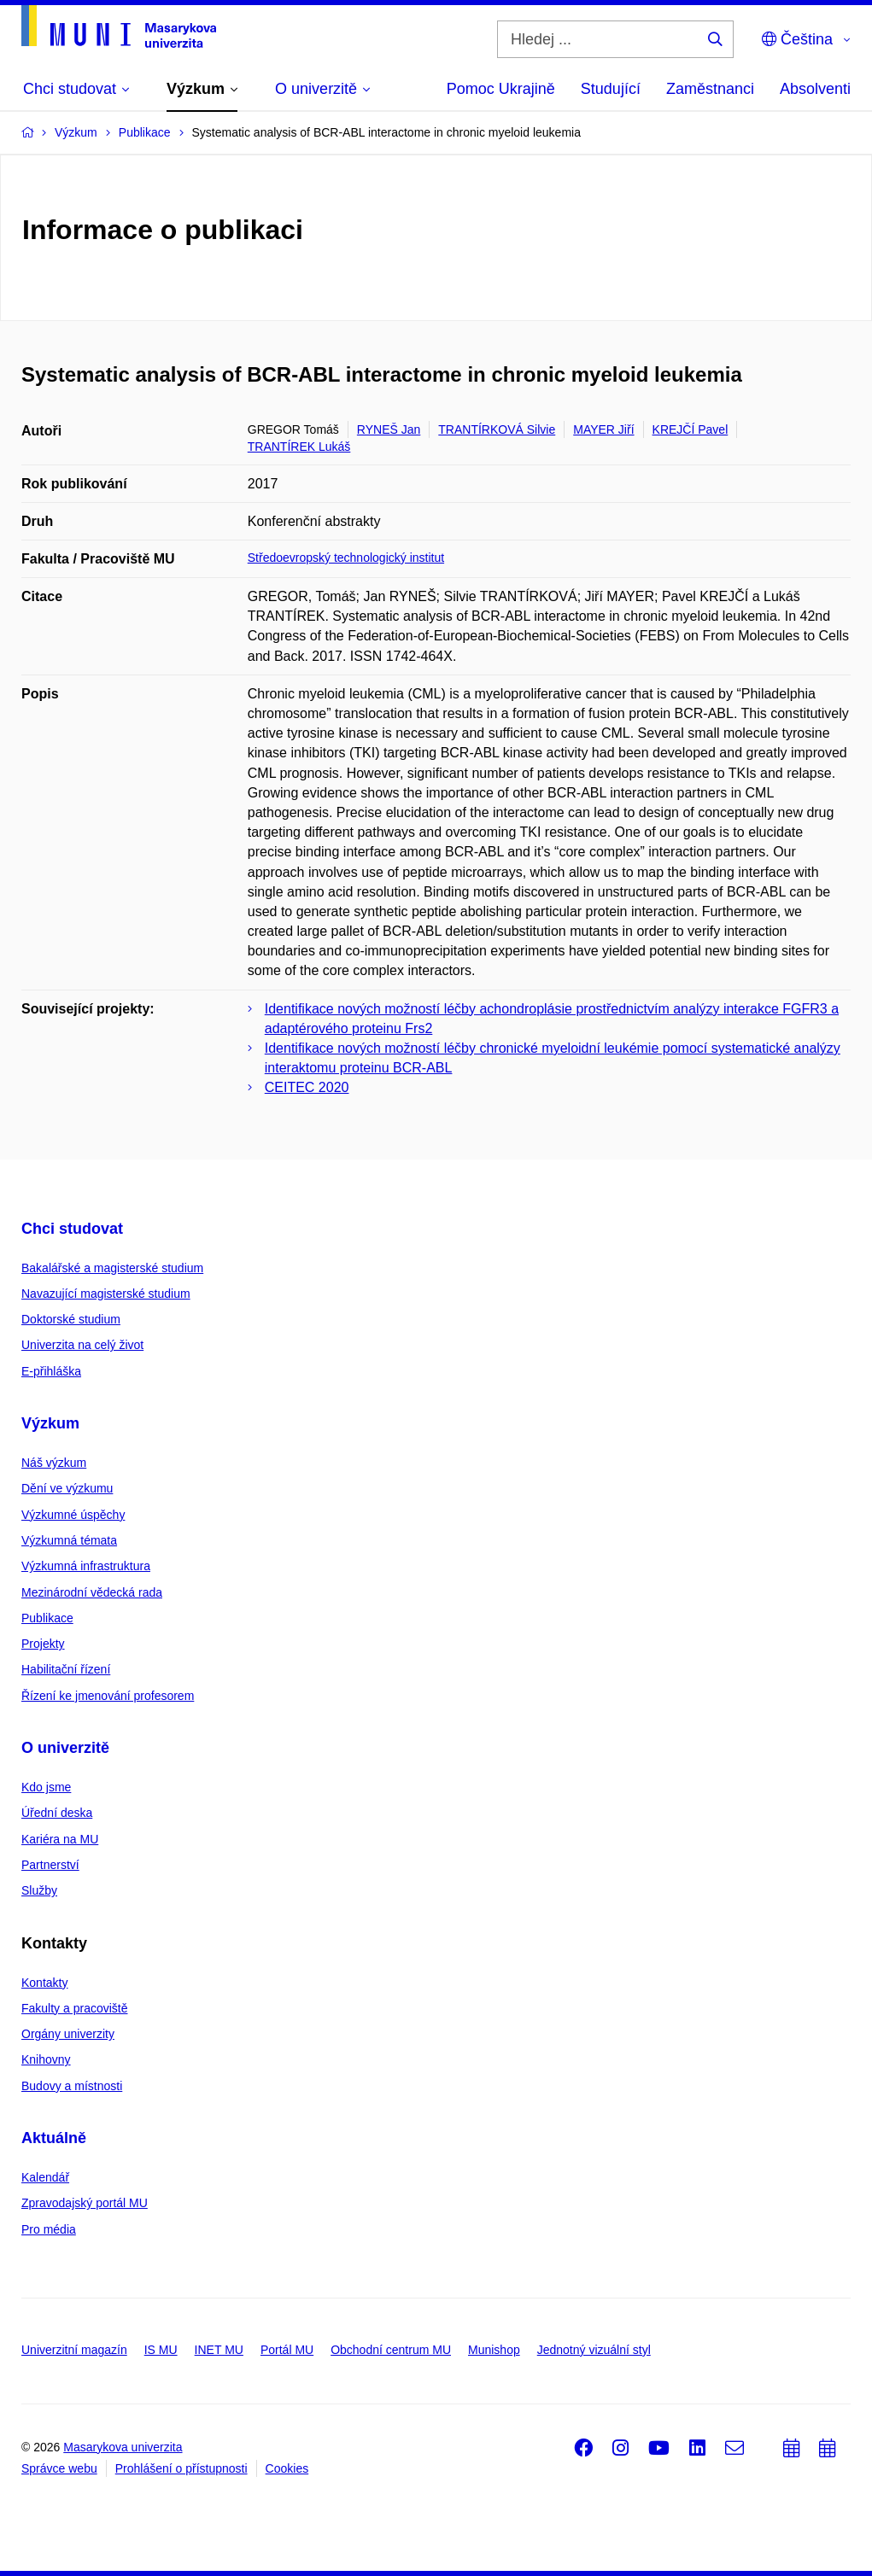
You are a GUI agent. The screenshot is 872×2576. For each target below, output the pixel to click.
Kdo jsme (46, 1787)
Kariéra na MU (59, 1839)
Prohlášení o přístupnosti (181, 2468)
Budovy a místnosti (71, 2086)
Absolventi (815, 88)
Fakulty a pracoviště (74, 2008)
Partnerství (50, 1865)
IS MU (161, 2350)
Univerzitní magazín (74, 2350)
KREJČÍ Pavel (691, 429)
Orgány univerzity (67, 2034)
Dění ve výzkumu (67, 1488)
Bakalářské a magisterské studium (112, 1268)
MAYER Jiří (603, 429)
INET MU (219, 2350)
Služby (39, 1890)
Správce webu (59, 2468)
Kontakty (44, 1982)
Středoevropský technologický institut (346, 557)
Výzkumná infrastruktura (85, 1566)
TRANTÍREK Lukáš (299, 446)
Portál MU (286, 2350)
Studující (611, 88)
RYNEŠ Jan (388, 429)
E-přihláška (51, 1371)
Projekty (43, 1643)
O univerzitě (65, 1747)
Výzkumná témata (69, 1540)
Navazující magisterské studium (105, 1293)
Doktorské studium (70, 1319)
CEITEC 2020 (307, 1087)
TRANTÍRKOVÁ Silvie (496, 429)
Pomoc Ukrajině (501, 88)
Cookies (287, 2468)
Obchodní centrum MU (391, 2350)
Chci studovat (72, 1228)
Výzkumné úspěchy (73, 1515)
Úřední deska (56, 1813)
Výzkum (50, 1423)
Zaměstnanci (710, 88)
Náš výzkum (53, 1462)
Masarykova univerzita (122, 2447)
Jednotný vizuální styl (594, 2350)
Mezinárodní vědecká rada (91, 1592)
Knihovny (46, 2059)
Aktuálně (53, 2138)
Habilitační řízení (65, 1669)
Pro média (48, 2229)
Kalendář (45, 2177)
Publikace (47, 1618)
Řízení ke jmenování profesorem (107, 1696)
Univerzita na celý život (82, 1345)
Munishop (494, 2350)
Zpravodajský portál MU (84, 2203)
